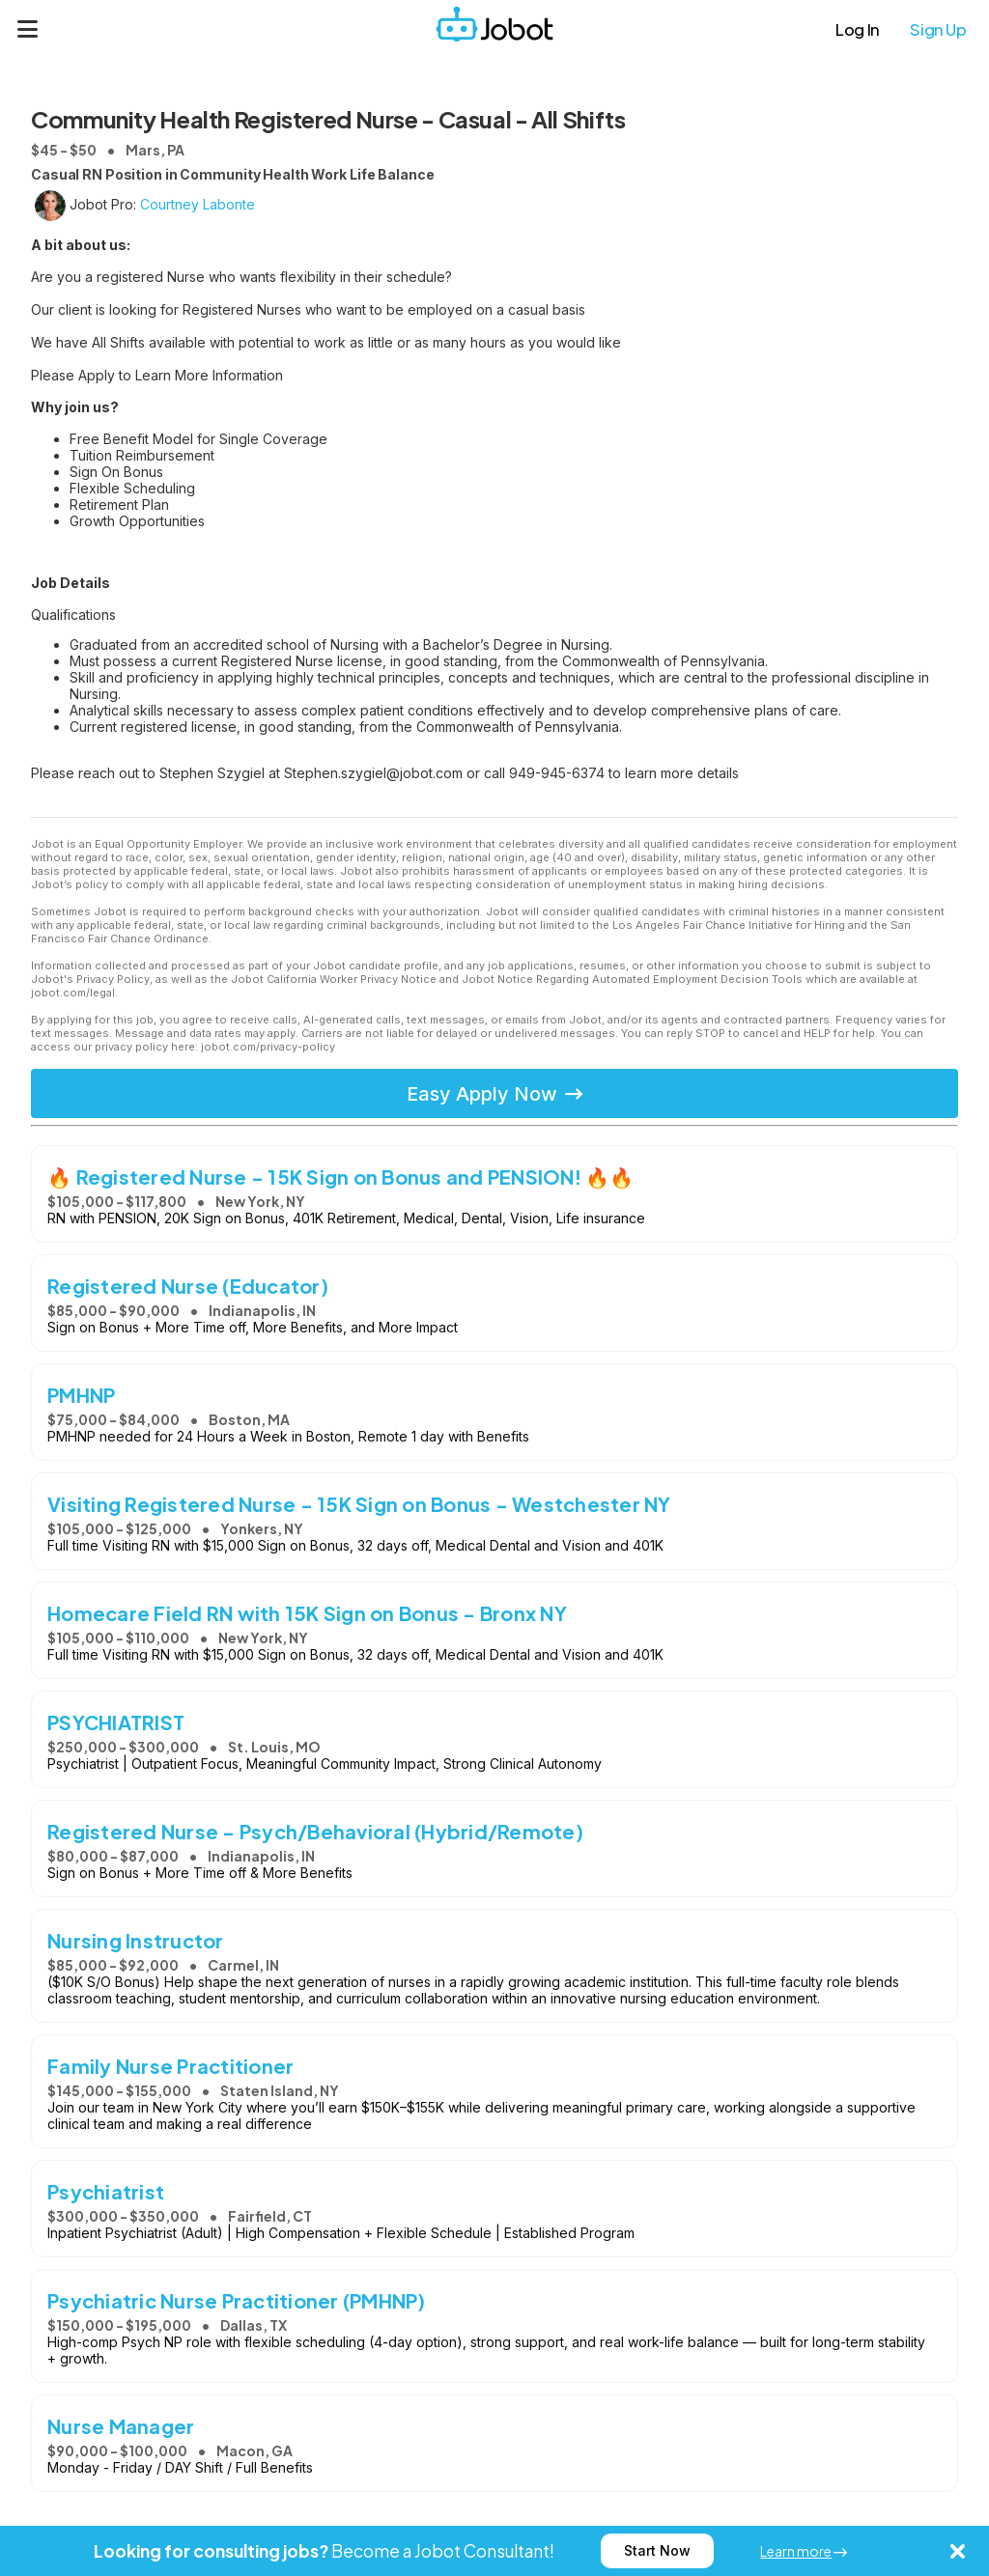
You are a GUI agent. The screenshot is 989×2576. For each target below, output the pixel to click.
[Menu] (28, 29)
